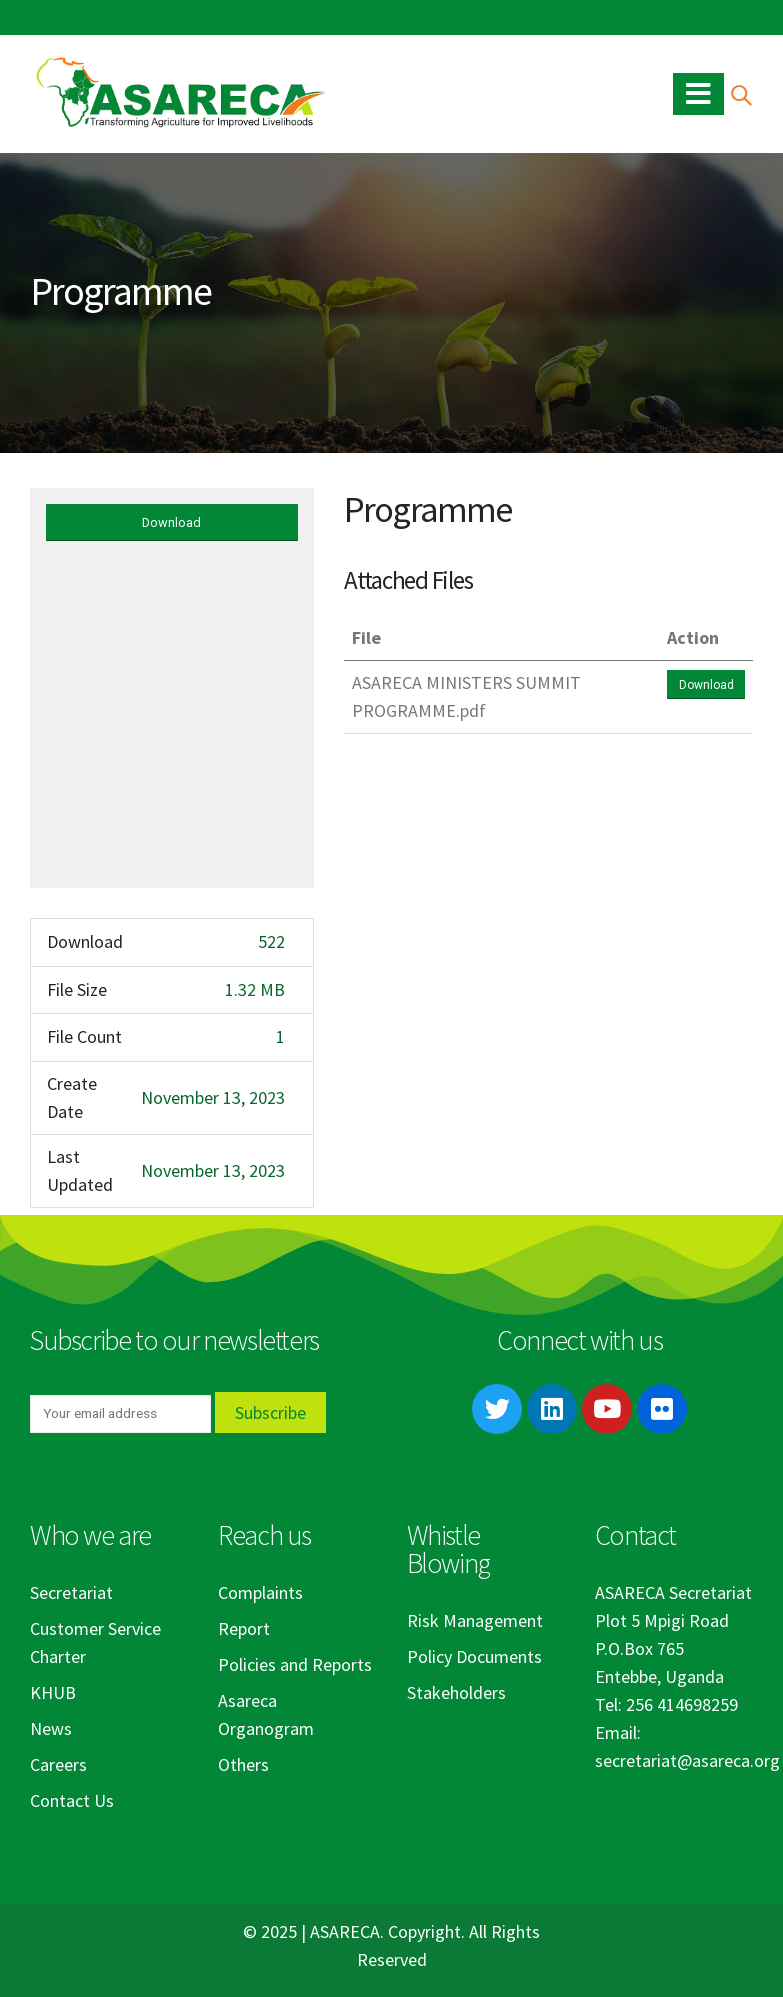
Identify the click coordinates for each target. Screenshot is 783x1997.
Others (243, 1764)
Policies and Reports (295, 1664)
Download (171, 522)
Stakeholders (456, 1692)
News (51, 1728)
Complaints (260, 1592)
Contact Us (72, 1800)
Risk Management (475, 1620)
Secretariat (71, 1592)
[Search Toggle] (740, 94)
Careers (58, 1764)
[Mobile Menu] (698, 94)
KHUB (53, 1692)
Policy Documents (474, 1656)
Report (244, 1628)
